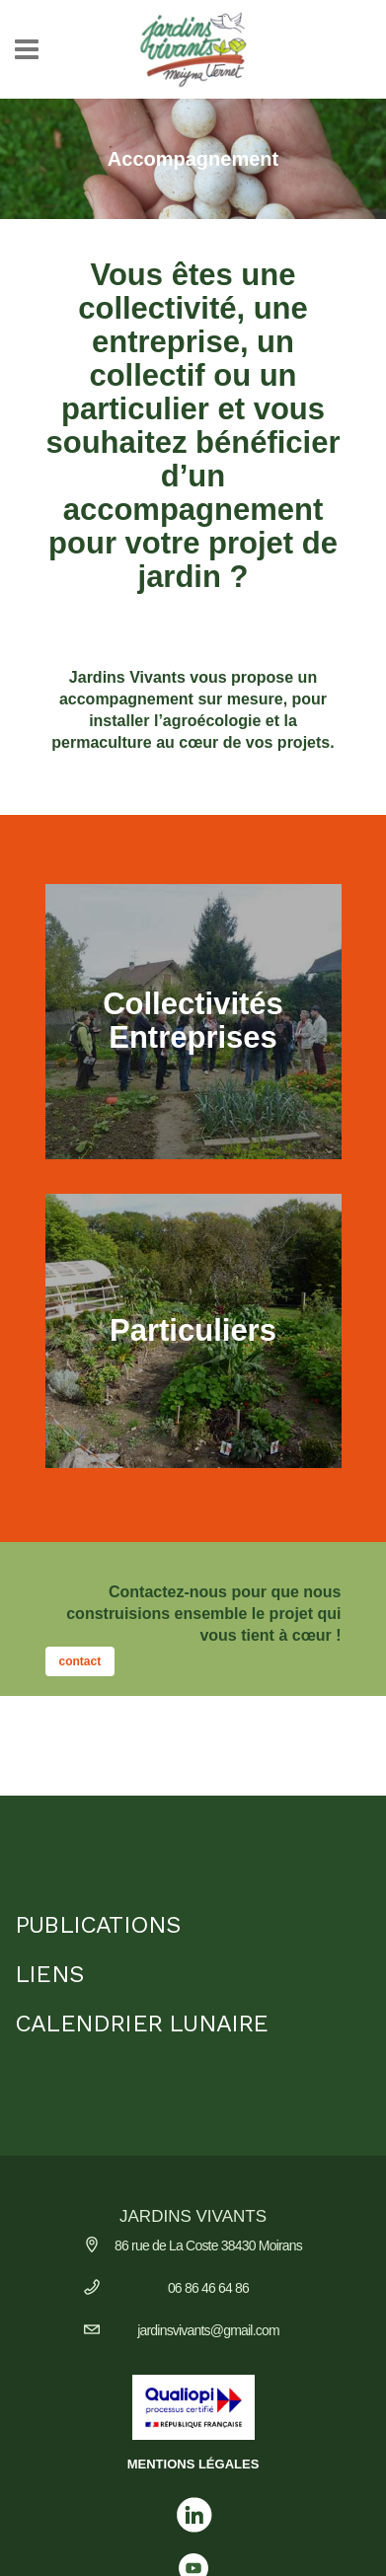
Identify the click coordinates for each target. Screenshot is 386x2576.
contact (80, 1661)
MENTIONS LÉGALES (193, 2464)
